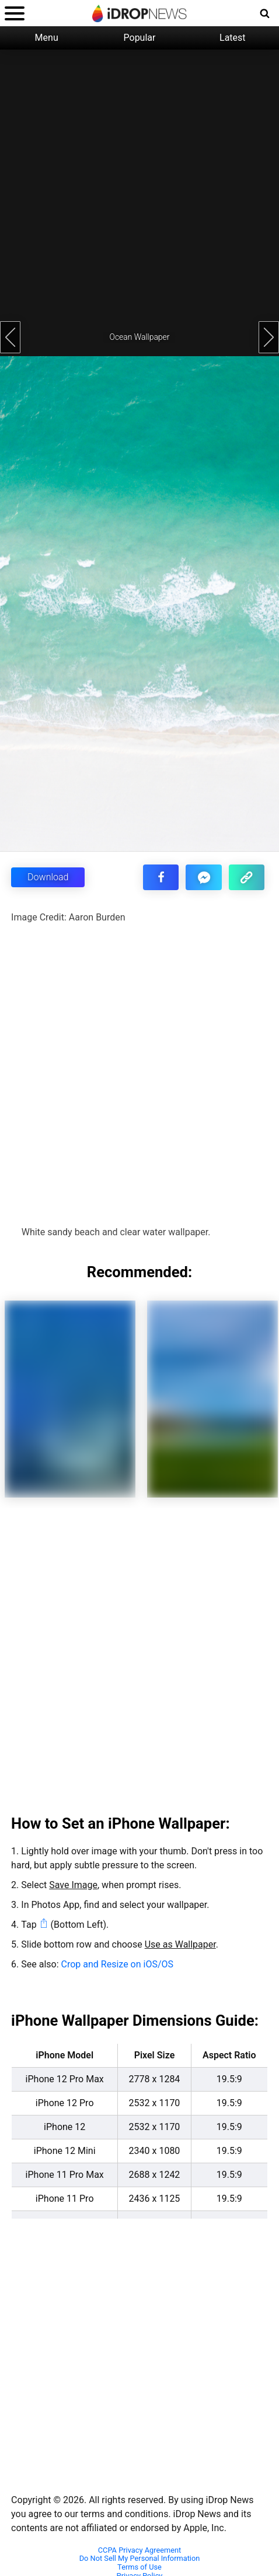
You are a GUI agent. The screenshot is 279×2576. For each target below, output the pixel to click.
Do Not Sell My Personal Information (139, 2558)
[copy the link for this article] (246, 877)
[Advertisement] (134, 184)
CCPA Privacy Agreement (140, 2550)
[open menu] (14, 13)
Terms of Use (139, 2567)
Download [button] (47, 877)
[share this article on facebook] (161, 877)
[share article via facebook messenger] (203, 877)
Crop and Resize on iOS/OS (117, 1964)
